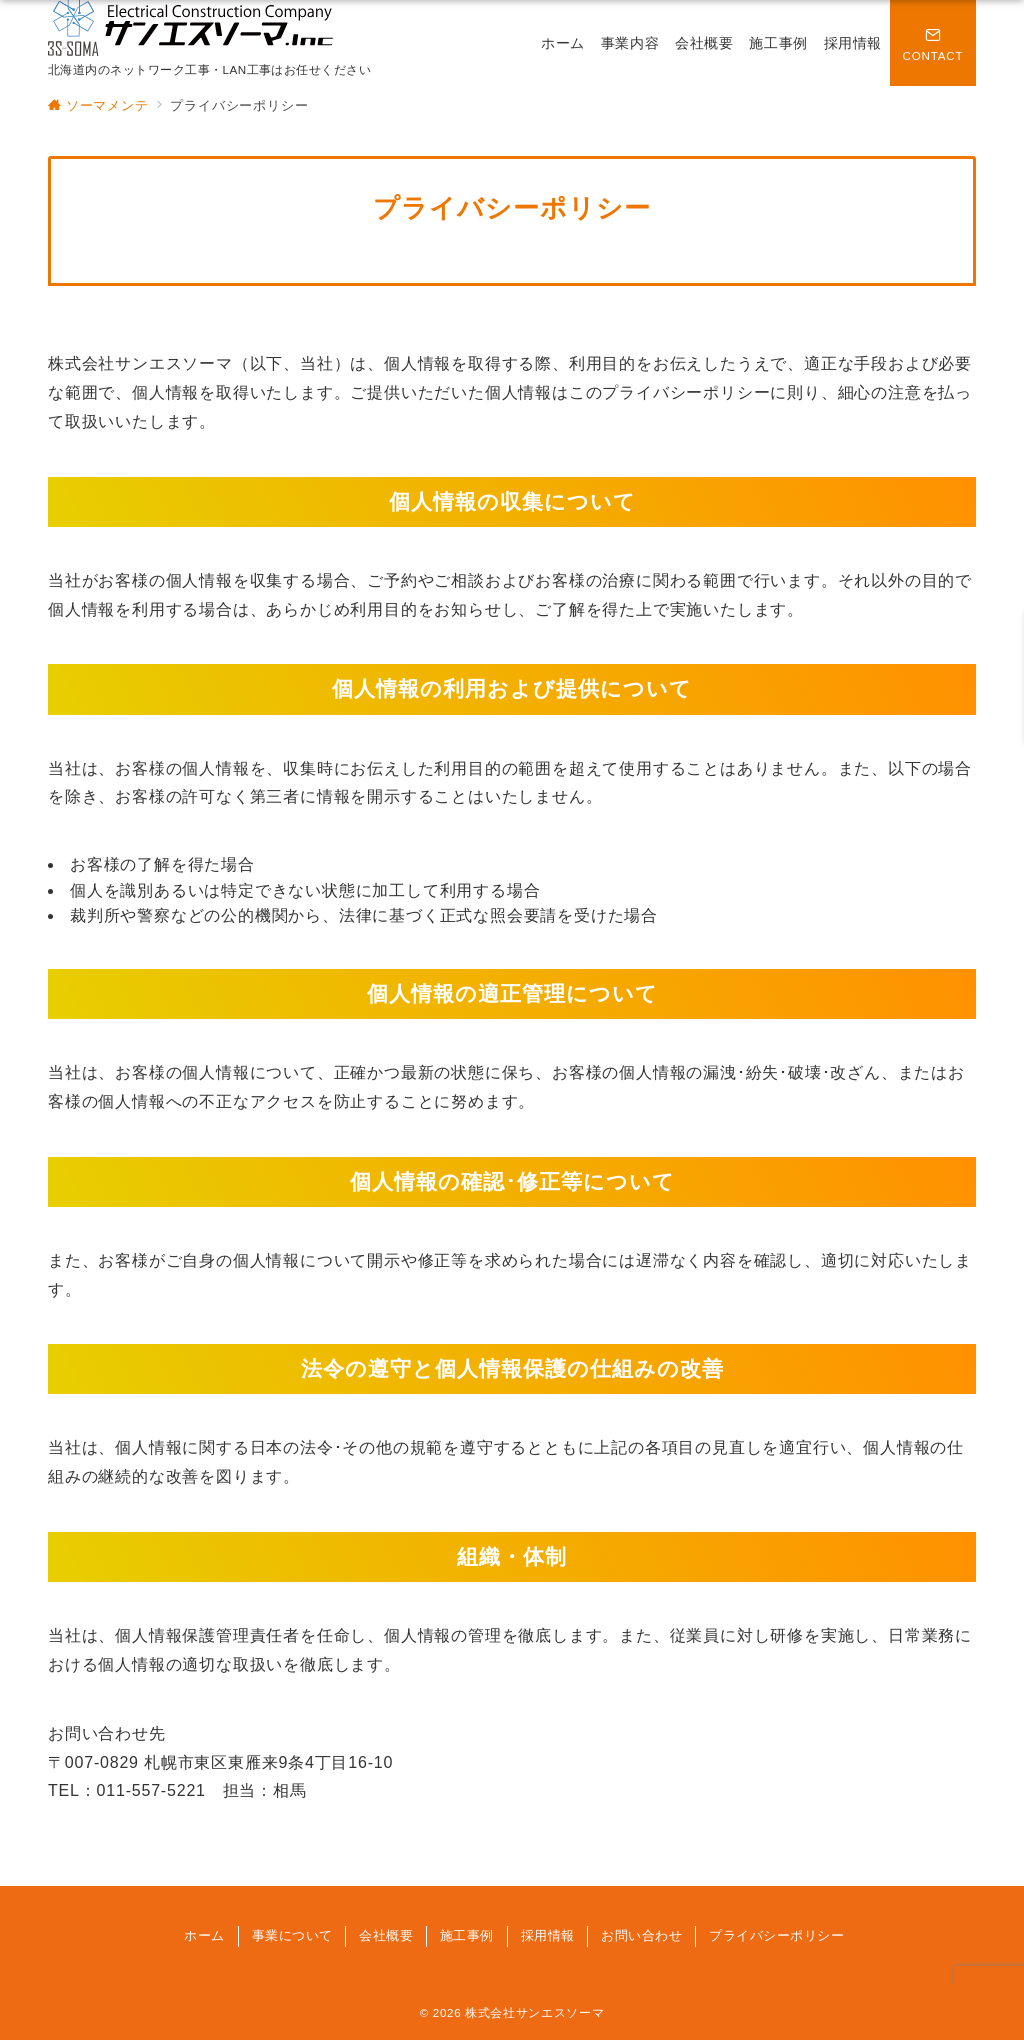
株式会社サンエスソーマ (534, 2012)
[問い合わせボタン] (933, 43)
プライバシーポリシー (776, 1935)
